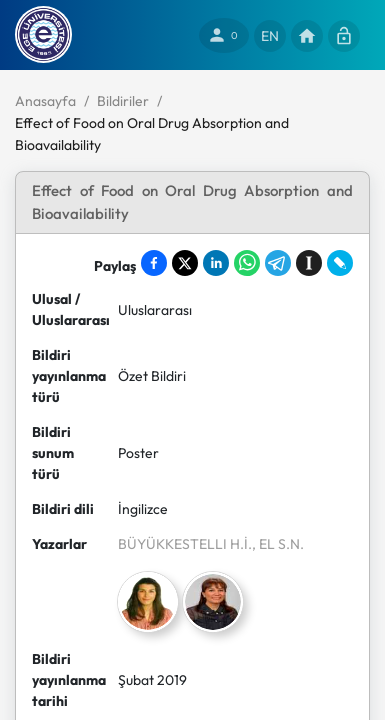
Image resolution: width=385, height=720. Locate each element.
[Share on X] (185, 263)
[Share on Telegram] (278, 263)
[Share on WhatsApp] (247, 263)
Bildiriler (123, 101)
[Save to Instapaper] (309, 263)
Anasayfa (45, 101)
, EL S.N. (278, 544)
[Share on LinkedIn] (216, 263)
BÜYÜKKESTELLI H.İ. (185, 544)
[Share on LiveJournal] (340, 263)
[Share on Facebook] (154, 263)
